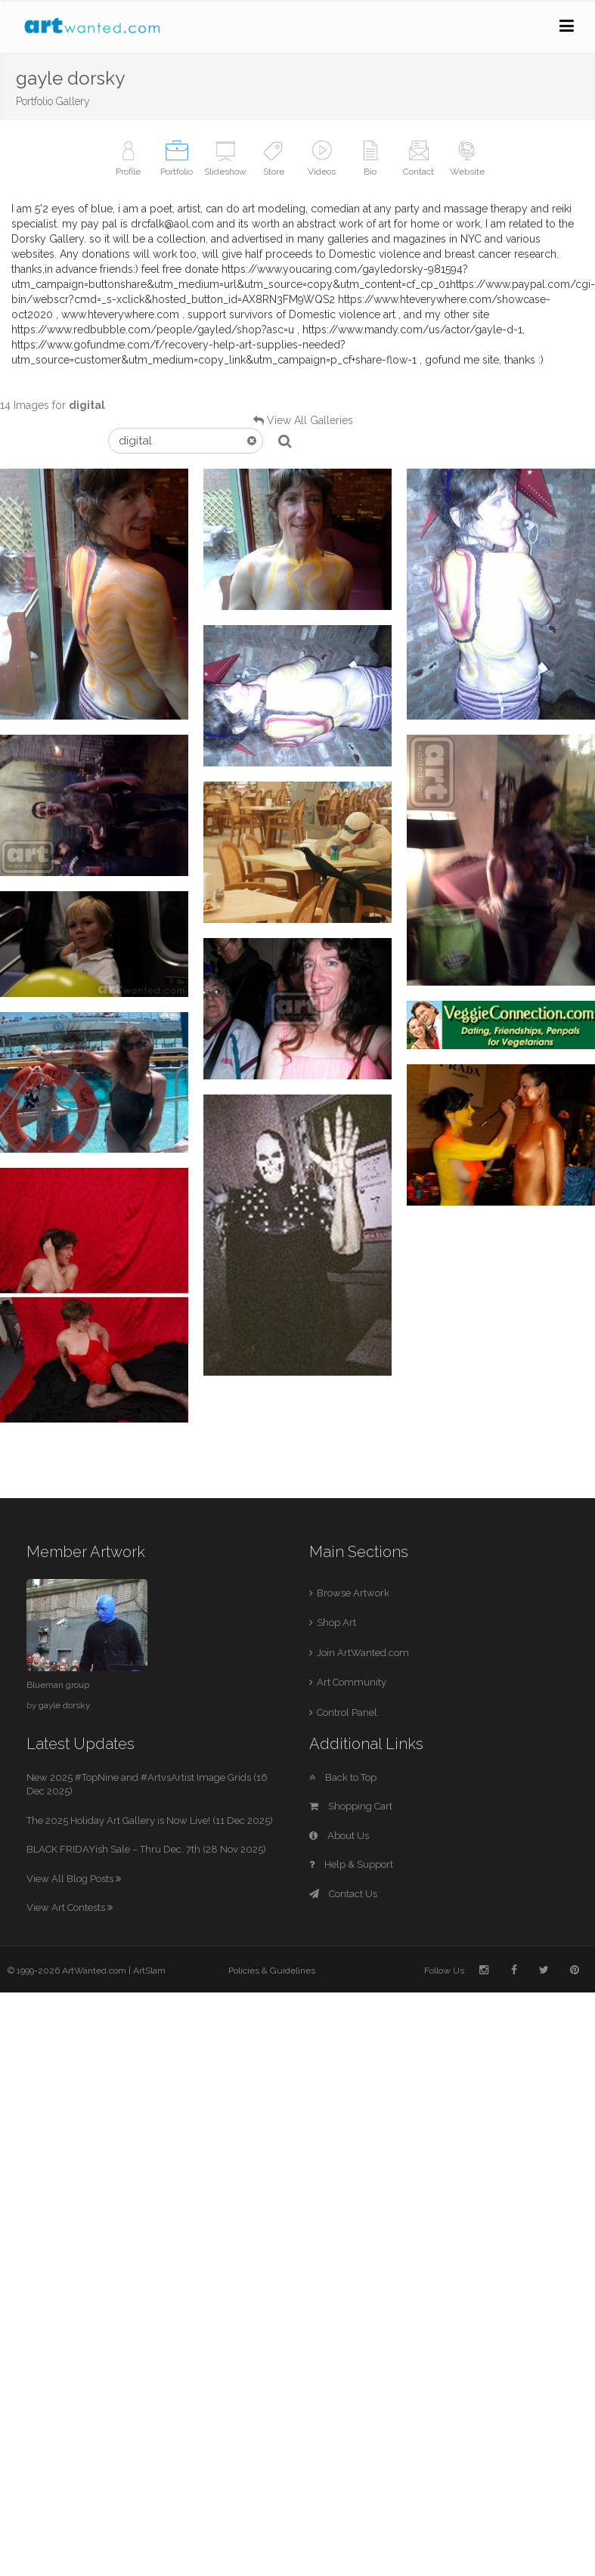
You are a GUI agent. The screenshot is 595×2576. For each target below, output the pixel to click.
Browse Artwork (353, 1593)
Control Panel (347, 1712)
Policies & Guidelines (271, 1970)
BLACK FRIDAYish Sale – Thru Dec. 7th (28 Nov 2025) (146, 1849)
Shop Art (336, 1622)
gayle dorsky (64, 1705)
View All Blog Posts (73, 1878)
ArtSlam (149, 1970)
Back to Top (343, 1777)
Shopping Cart (350, 1806)
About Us (339, 1835)
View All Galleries (310, 420)
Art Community (351, 1682)
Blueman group (57, 1685)
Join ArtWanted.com (363, 1652)
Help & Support (351, 1864)
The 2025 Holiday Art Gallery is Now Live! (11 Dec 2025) (149, 1820)
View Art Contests (69, 1907)
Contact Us (343, 1893)
